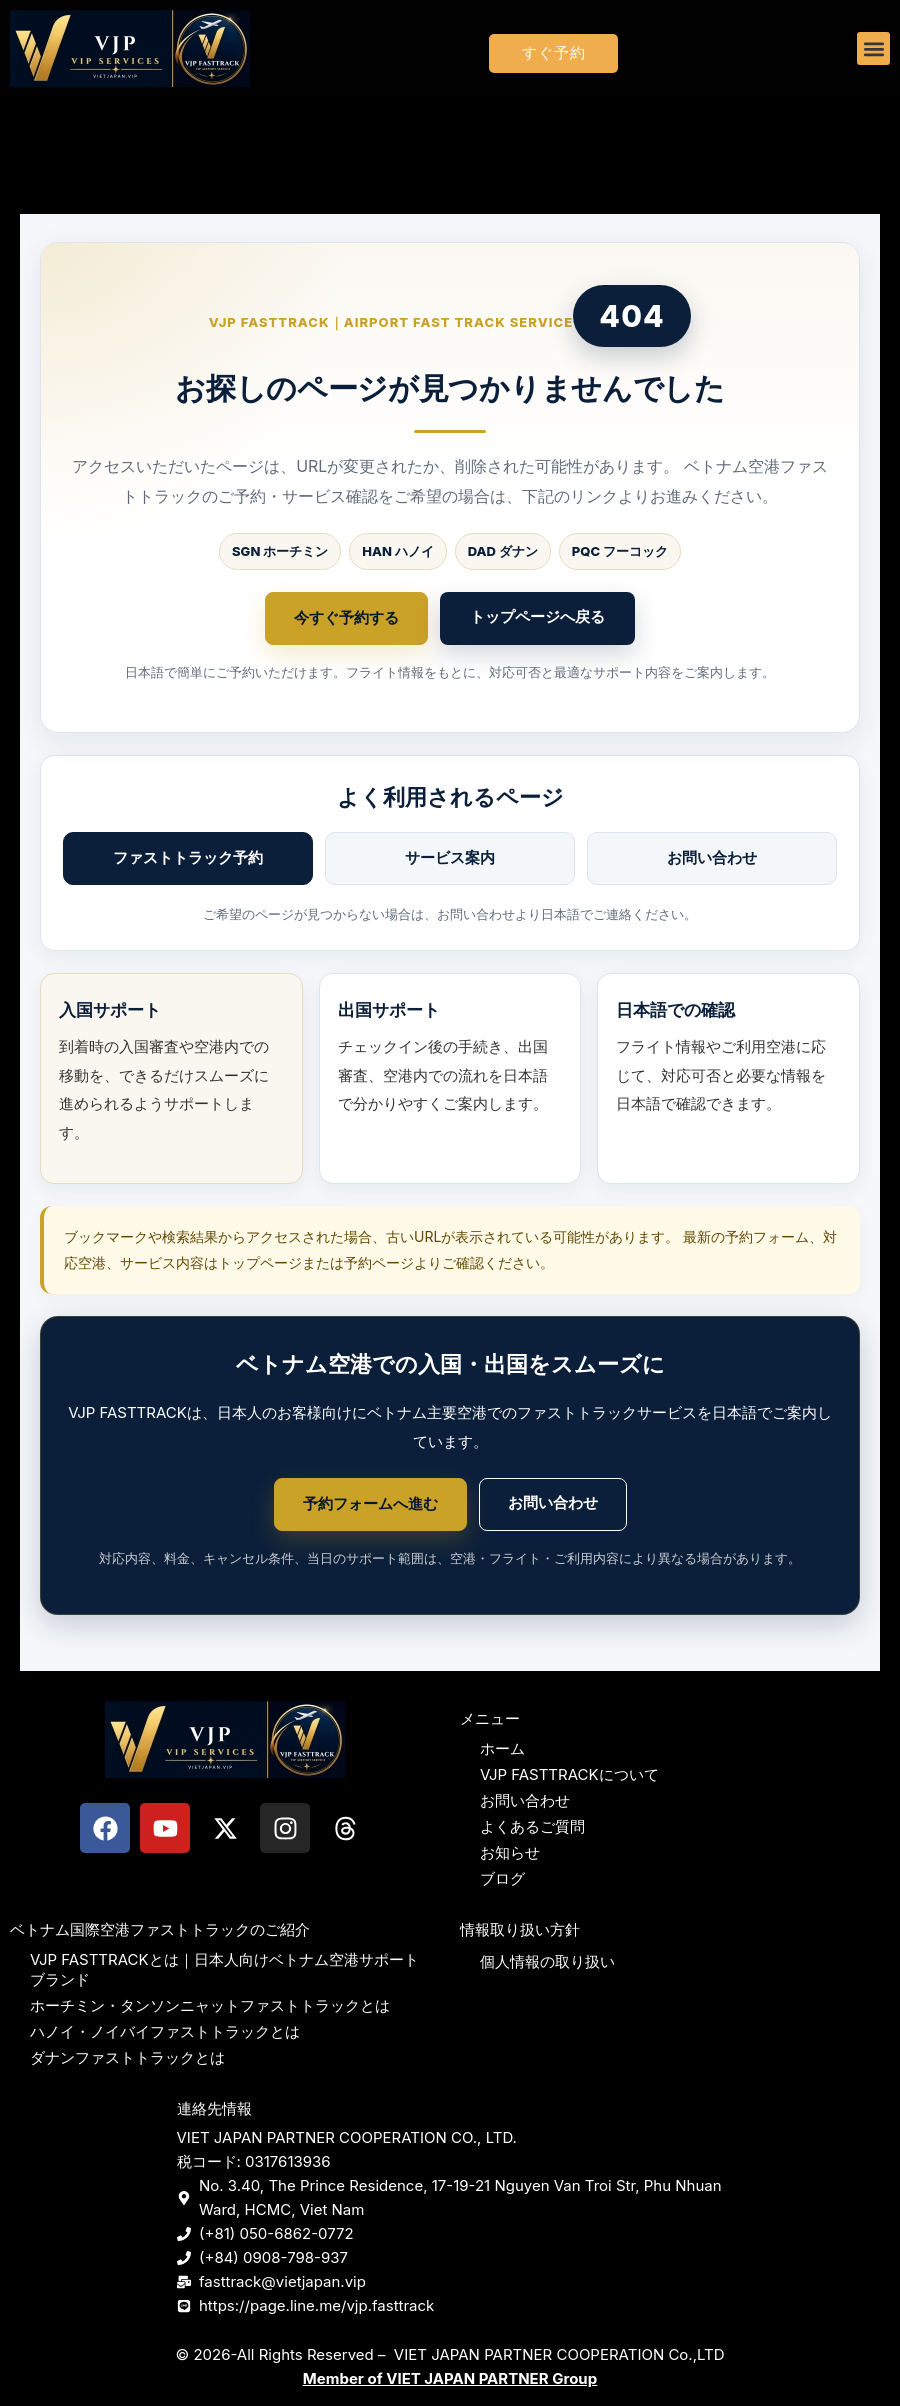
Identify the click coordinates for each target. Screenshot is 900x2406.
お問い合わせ (712, 857)
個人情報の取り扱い (547, 1961)
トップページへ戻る (537, 616)
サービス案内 (450, 857)
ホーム (502, 1748)
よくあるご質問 (532, 1826)
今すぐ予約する (346, 617)
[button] (873, 48)
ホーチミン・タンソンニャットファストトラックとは (210, 2005)
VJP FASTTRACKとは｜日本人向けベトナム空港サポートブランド (224, 1969)
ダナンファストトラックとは (127, 2057)
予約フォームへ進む (370, 1503)
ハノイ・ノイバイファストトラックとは (165, 2031)
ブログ (502, 1878)
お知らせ (510, 1852)
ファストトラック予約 (188, 857)
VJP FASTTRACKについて (569, 1774)
